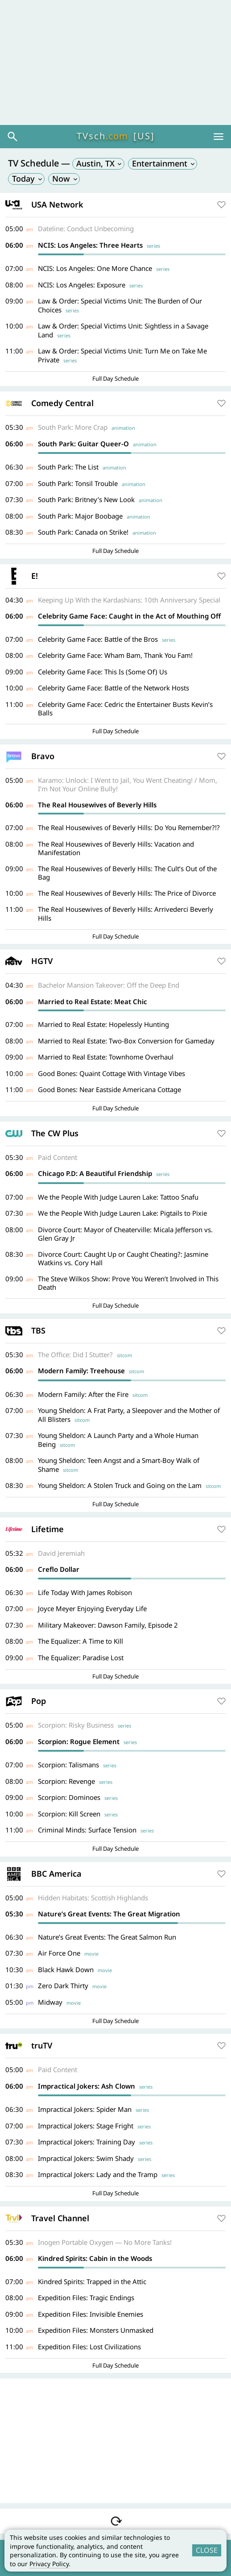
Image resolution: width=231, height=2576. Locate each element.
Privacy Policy (49, 2563)
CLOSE (207, 2550)
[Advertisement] (115, 62)
